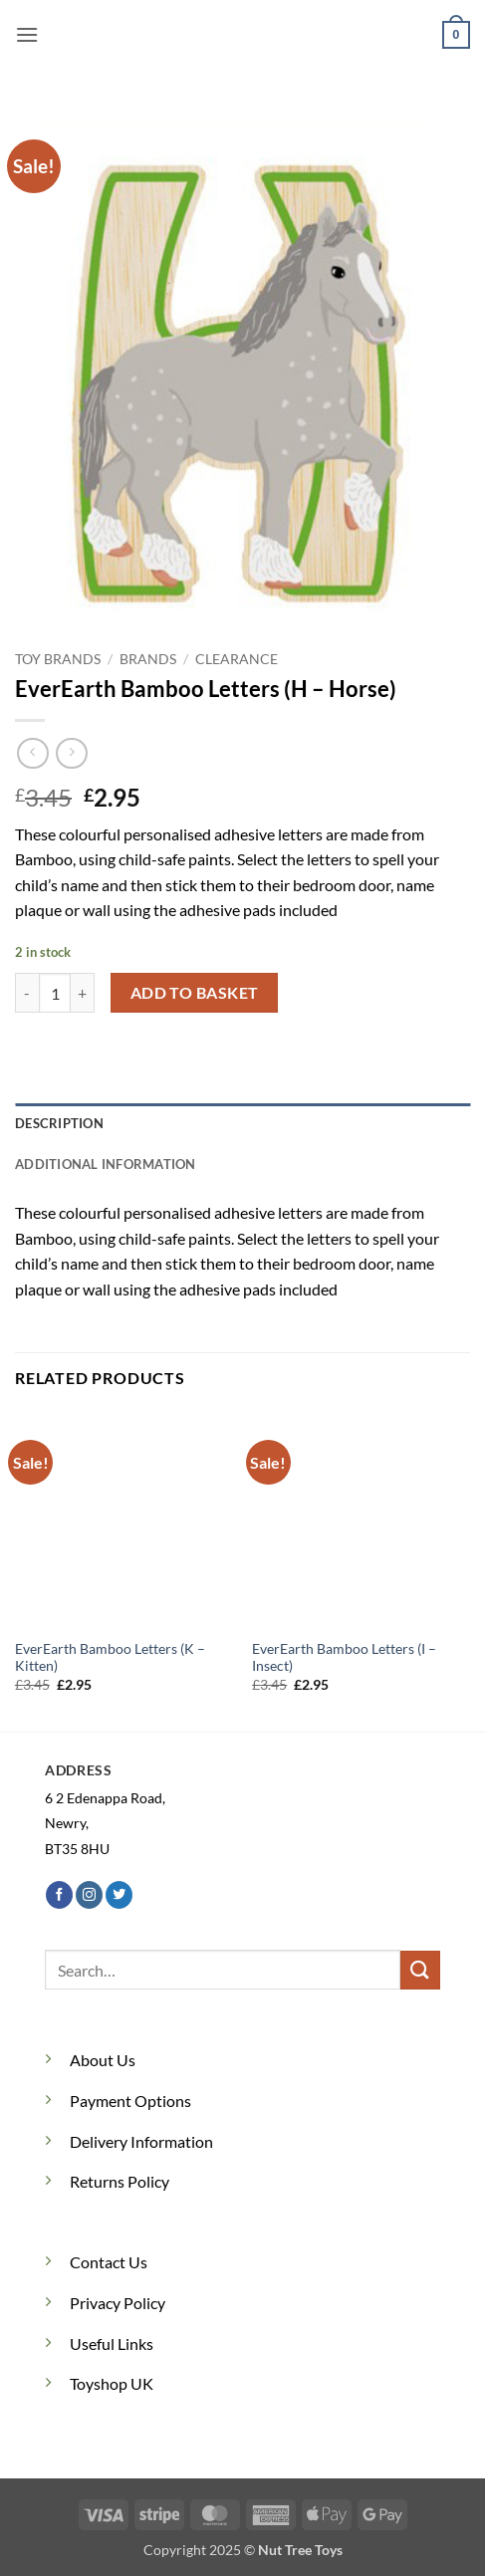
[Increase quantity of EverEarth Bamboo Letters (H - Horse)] (83, 993)
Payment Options (130, 2100)
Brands (148, 659)
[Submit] (420, 1970)
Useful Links (111, 2343)
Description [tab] (59, 1123)
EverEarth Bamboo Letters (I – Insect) (344, 1658)
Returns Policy (119, 2181)
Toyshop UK (111, 2383)
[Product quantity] (55, 993)
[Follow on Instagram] (89, 1895)
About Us (102, 2059)
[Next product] (32, 753)
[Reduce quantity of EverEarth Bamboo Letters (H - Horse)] (27, 993)
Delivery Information (141, 2141)
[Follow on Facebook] (59, 1895)
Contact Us (108, 2261)
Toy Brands (58, 659)
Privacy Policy (117, 2302)
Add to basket (194, 993)
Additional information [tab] (105, 1164)
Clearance (236, 659)
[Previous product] (71, 753)
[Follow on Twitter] (119, 1895)
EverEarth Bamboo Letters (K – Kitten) (110, 1658)
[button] (27, 34)
